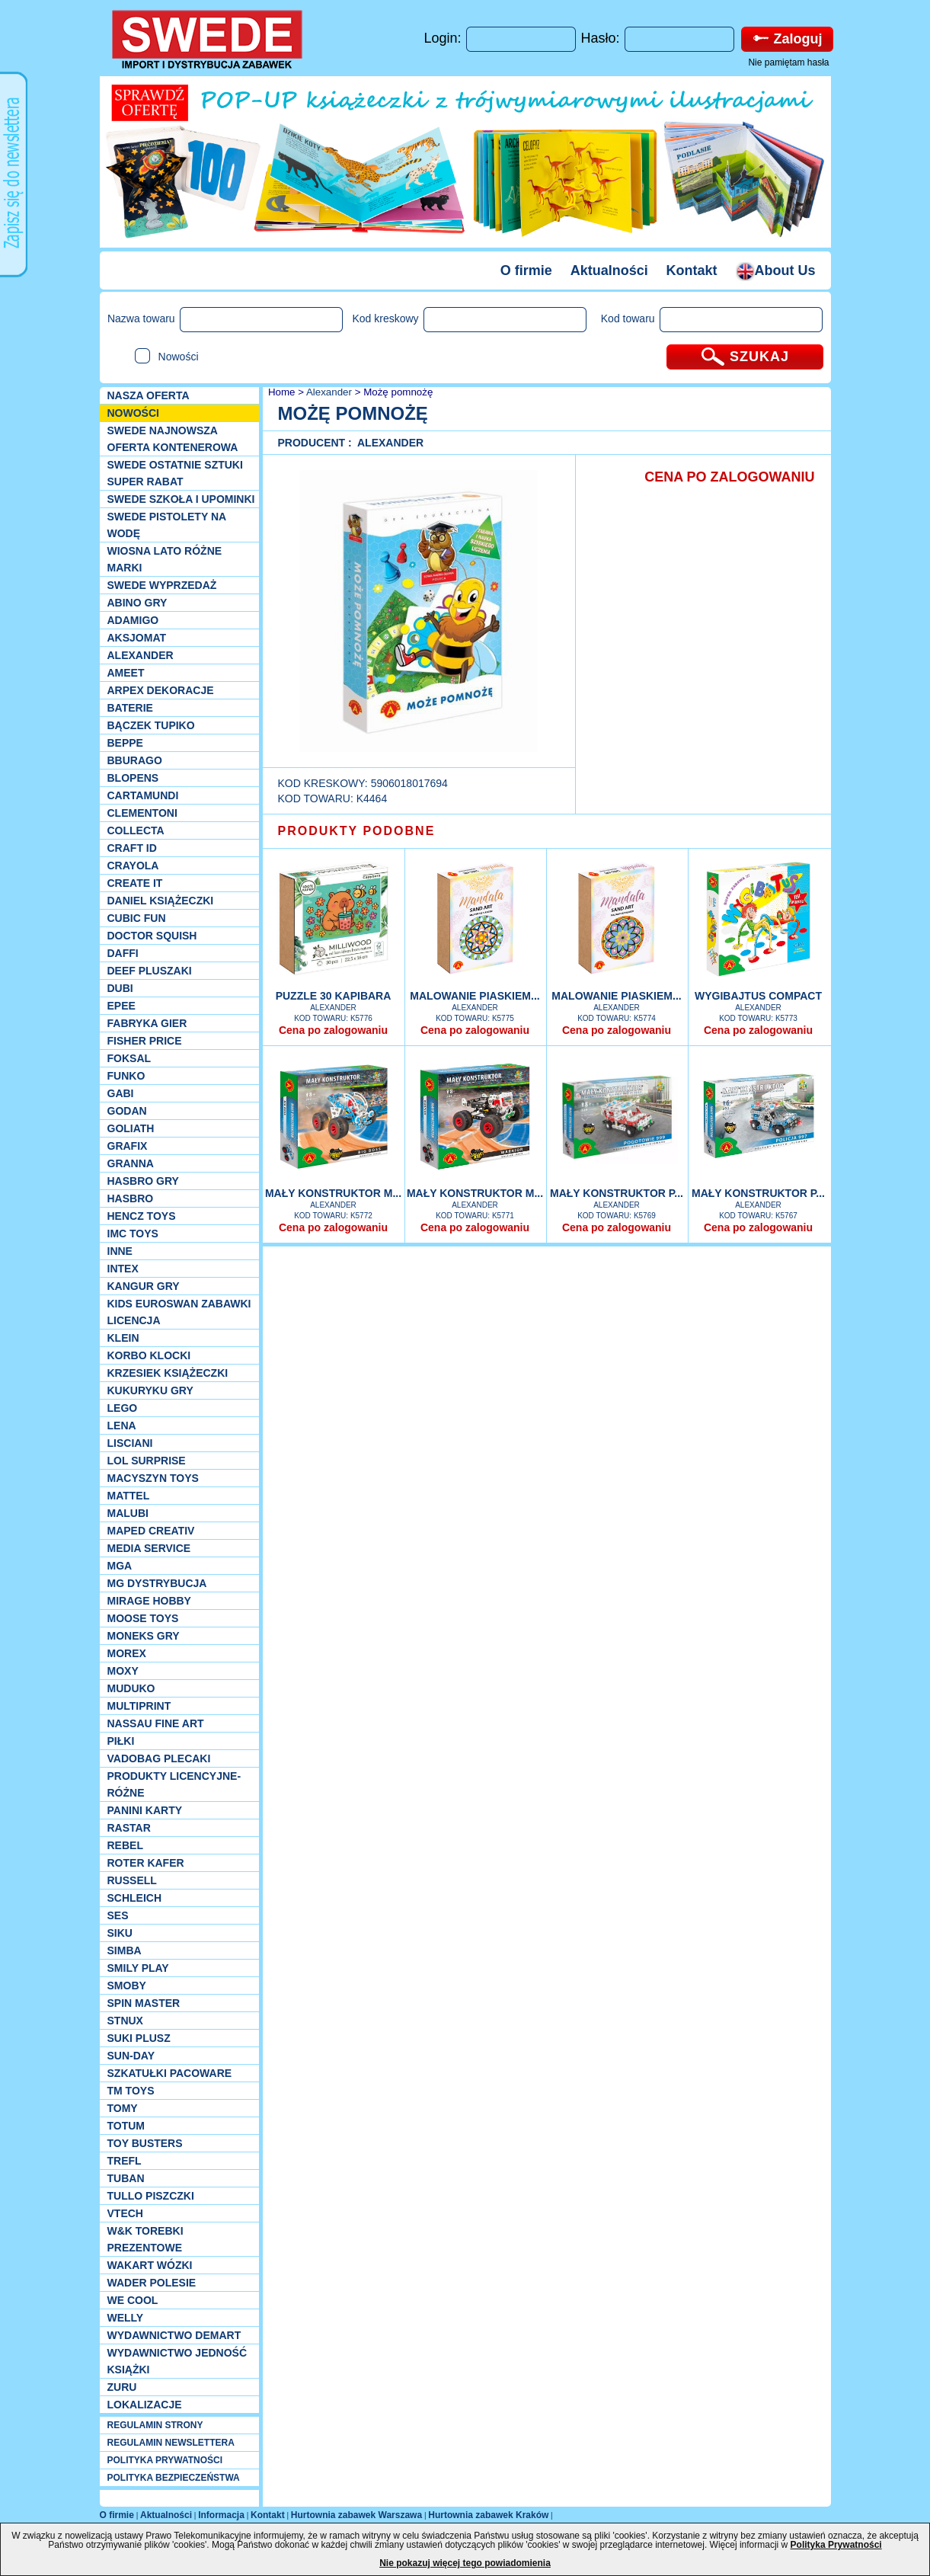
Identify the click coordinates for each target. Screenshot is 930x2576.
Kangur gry (143, 1286)
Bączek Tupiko (151, 725)
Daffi (123, 953)
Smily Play (138, 1968)
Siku (120, 1933)
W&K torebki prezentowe (145, 2239)
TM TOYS (131, 2091)
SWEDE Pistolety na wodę (166, 524)
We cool (132, 2300)
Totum (126, 2126)
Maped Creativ (151, 1531)
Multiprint (139, 1706)
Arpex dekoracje (160, 690)
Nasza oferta (148, 395)
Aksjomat (137, 638)
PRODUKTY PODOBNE (357, 830)
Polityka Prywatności (836, 2544)
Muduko (131, 1688)
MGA (120, 1566)
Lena (121, 1425)
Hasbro (130, 1198)
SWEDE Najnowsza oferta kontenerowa (172, 438)
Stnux (125, 2020)
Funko (126, 1076)
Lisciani (130, 1443)
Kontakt (691, 270)
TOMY (122, 2108)
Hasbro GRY (143, 1181)
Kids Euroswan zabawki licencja (179, 1312)
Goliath (131, 1128)
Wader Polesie (152, 2283)
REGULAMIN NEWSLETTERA (171, 2442)
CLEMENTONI (142, 813)
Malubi (128, 1513)
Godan (127, 1111)
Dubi (120, 988)
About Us (776, 270)
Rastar (129, 1828)
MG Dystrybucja (157, 1583)
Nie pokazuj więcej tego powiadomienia (465, 2563)
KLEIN (123, 1338)
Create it (135, 883)
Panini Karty (145, 1810)
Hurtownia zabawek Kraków (488, 2515)
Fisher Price (144, 1041)
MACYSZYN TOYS (153, 1478)
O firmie (526, 270)
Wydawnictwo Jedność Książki (177, 2361)
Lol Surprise (146, 1460)
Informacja (221, 2515)
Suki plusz (139, 2038)
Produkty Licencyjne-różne (174, 1784)
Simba (124, 1950)
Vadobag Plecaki (159, 1758)
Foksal (129, 1058)
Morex (126, 1653)
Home (280, 392)
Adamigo (133, 620)
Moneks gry (143, 1636)
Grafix (127, 1146)
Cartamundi (143, 795)
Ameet (126, 673)
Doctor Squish (152, 936)
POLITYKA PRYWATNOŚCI (165, 2460)
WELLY (125, 2318)
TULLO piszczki (150, 2196)
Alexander (140, 655)
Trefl (124, 2161)
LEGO (122, 1408)
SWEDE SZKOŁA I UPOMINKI (181, 499)
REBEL (125, 1845)
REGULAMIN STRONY (155, 2425)
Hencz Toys (141, 1216)
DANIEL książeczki (160, 900)
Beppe (125, 743)
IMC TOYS (132, 1233)
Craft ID (132, 848)
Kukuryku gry (150, 1390)
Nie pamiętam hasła (788, 62)
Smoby (126, 1985)
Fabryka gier (147, 1023)
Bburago (134, 760)
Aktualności (609, 270)
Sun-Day (131, 2056)
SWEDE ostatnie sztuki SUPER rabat (175, 473)
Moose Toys (143, 1618)
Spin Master (144, 2003)
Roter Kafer (145, 1863)
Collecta (136, 830)
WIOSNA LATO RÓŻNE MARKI (164, 559)
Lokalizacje (144, 2404)
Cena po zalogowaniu (333, 1030)
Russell (132, 1880)
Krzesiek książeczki (168, 1373)
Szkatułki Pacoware (169, 2073)
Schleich (134, 1898)
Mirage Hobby (149, 1601)
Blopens (133, 778)
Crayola (133, 865)
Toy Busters (145, 2143)
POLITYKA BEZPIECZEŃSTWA (173, 2477)
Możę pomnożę (398, 392)
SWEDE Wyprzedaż (162, 585)
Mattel (128, 1496)
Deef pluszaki (149, 971)
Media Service (149, 1548)
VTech (125, 2213)
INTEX (123, 1268)
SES (118, 1915)
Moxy (123, 1671)
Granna (130, 1163)
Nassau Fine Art (155, 1723)
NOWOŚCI (133, 413)
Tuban (126, 2178)
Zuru (122, 2387)
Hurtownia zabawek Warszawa (356, 2515)
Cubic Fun (136, 918)
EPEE (121, 1006)
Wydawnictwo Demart (174, 2335)
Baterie (130, 708)
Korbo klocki (149, 1355)
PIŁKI (121, 1741)
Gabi (120, 1093)
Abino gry (137, 603)
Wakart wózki (150, 2265)
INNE (120, 1251)
